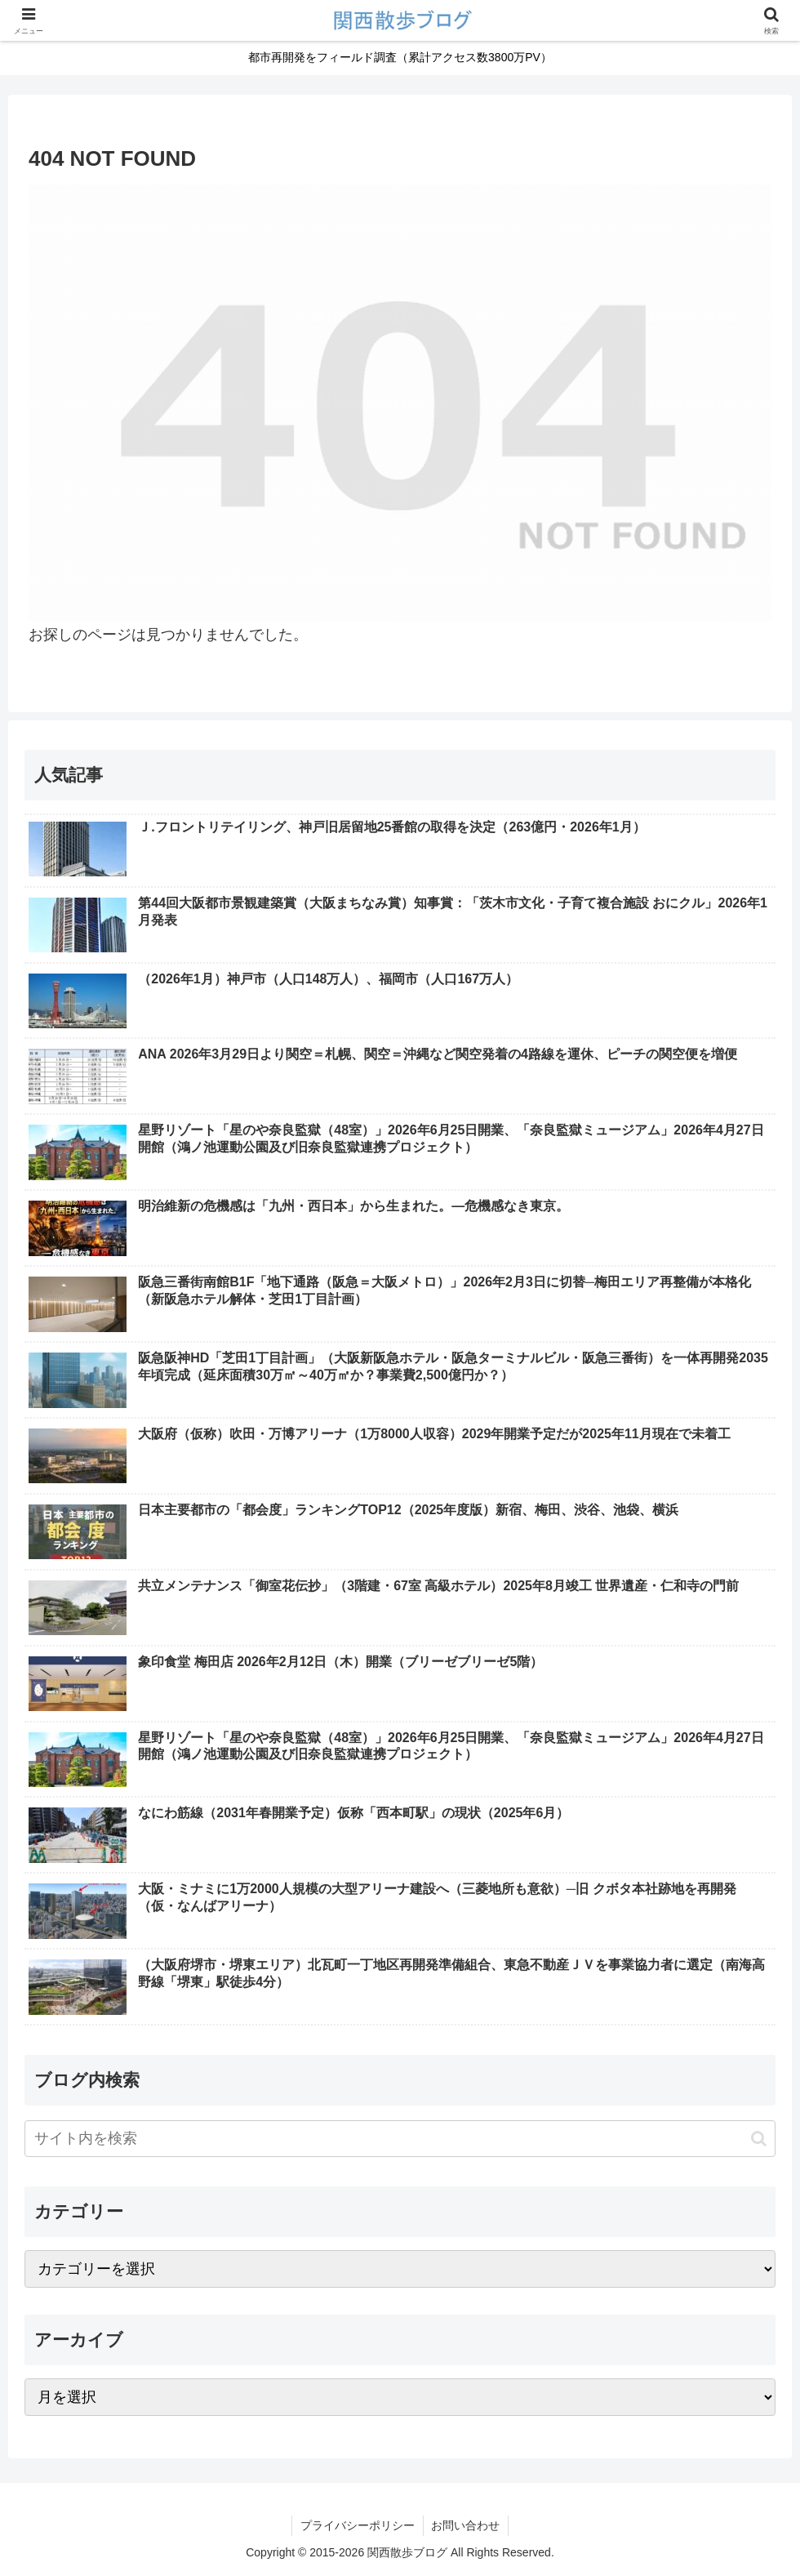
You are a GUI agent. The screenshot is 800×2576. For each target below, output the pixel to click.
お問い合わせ (466, 2525)
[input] (400, 2138)
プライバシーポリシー (357, 2525)
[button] (758, 2138)
